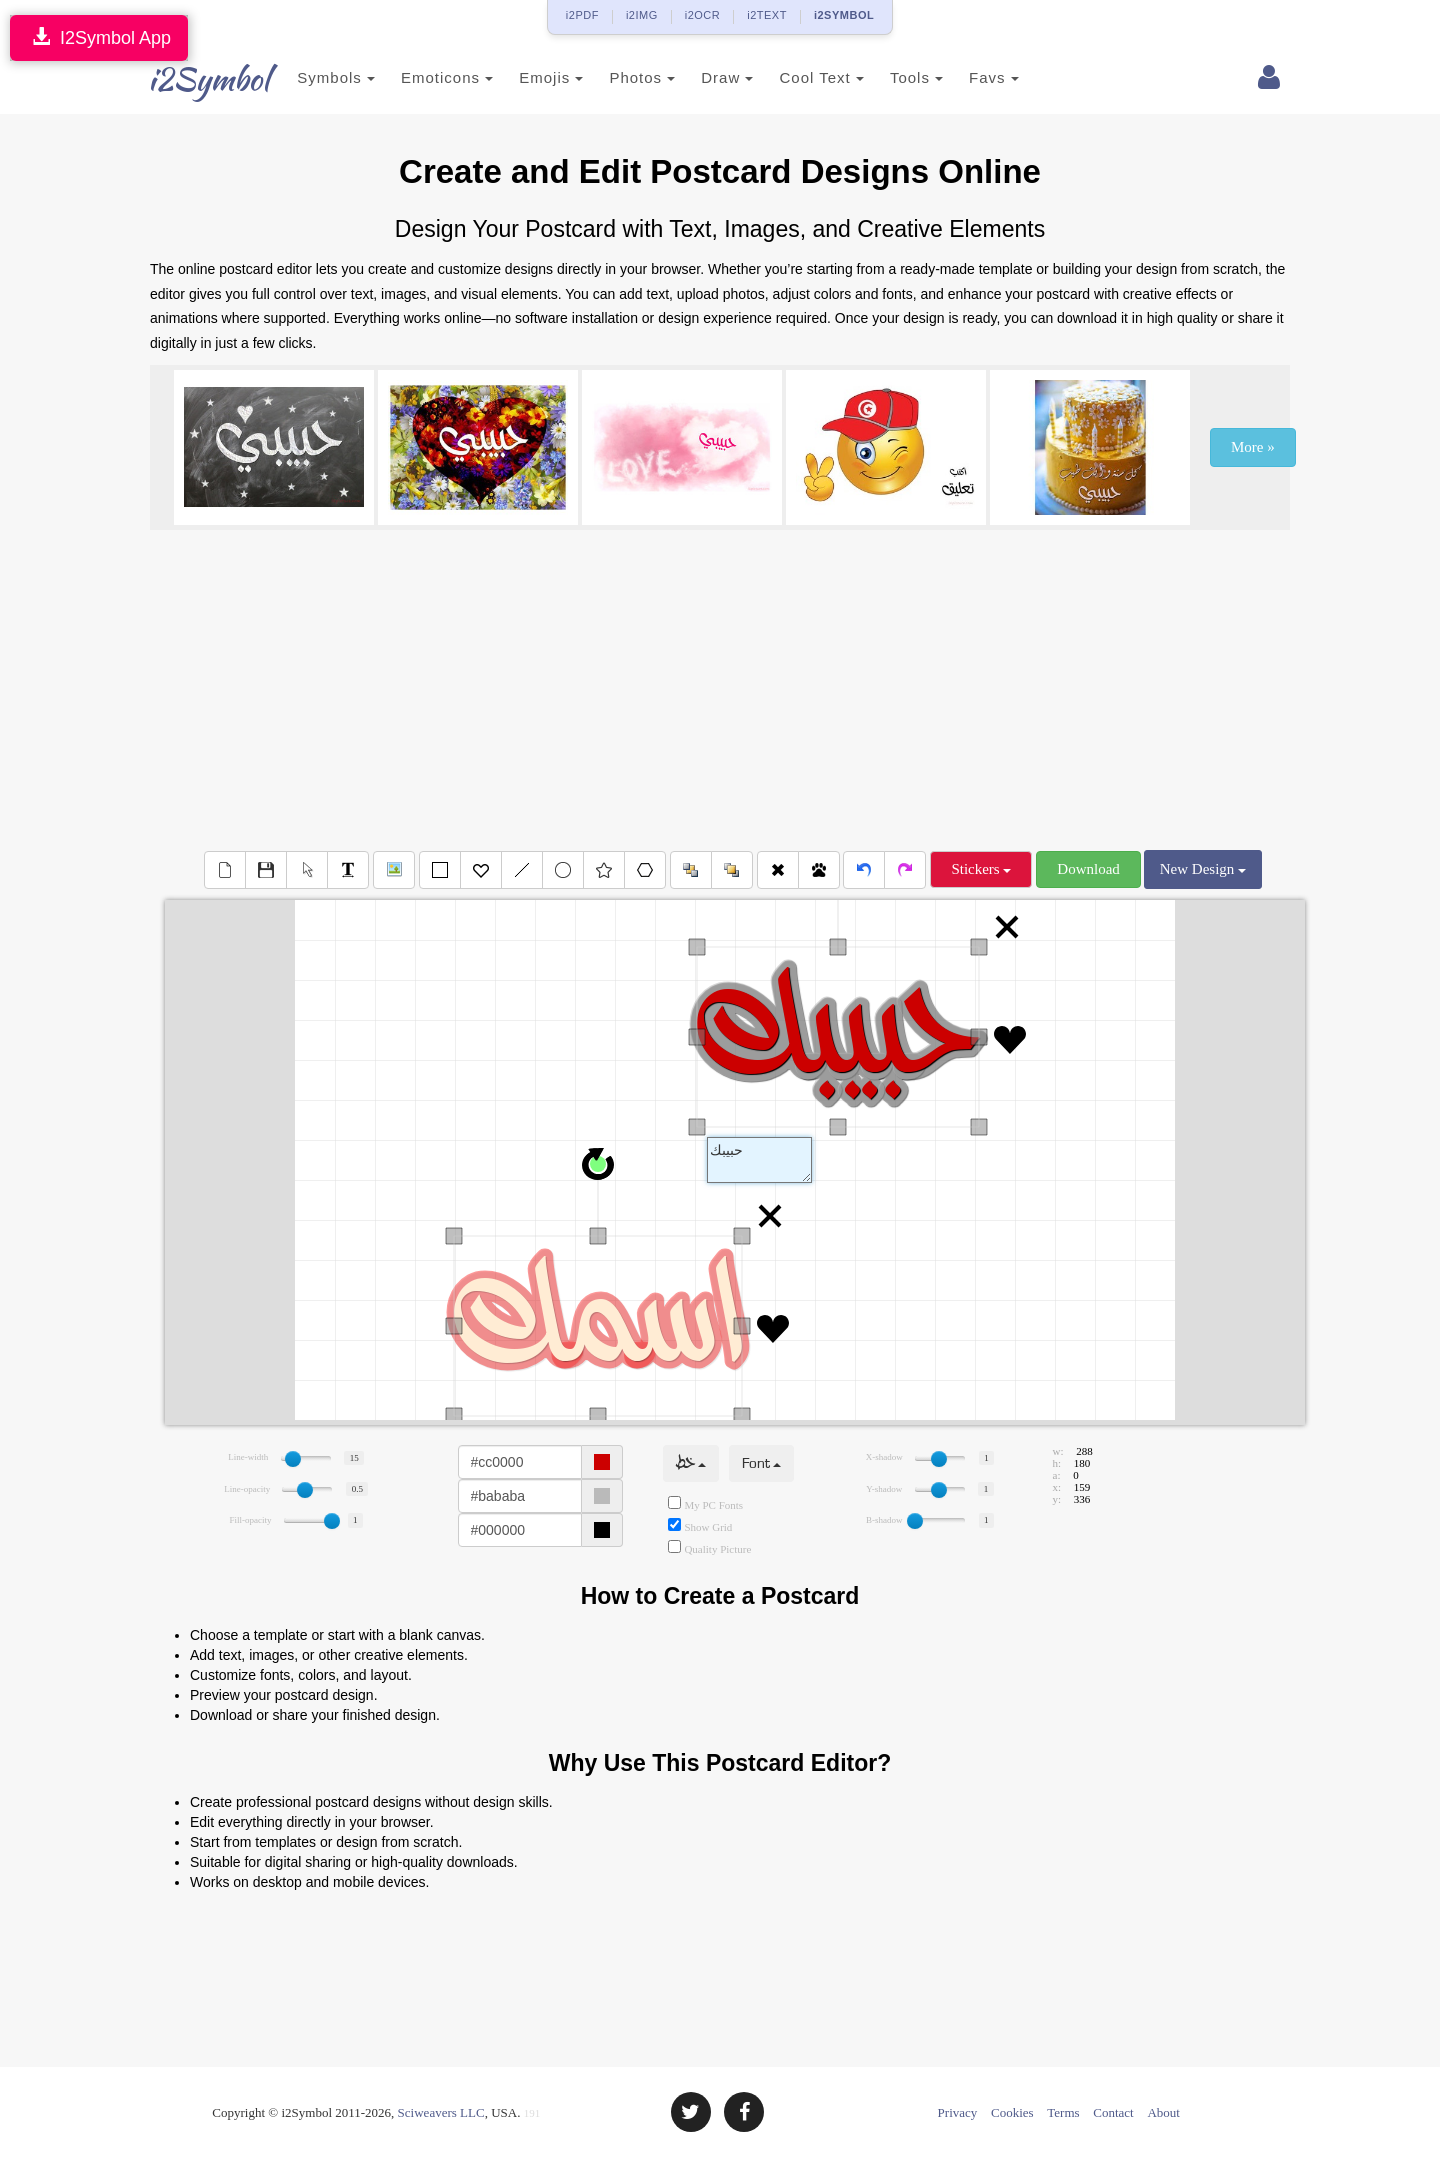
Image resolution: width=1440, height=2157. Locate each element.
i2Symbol (190, 79)
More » (1253, 447)
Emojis (527, 77)
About (1163, 2112)
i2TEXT (767, 15)
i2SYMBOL (844, 15)
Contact (1113, 2112)
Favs (970, 77)
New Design (1203, 869)
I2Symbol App (99, 37)
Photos (618, 77)
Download (1088, 869)
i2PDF (582, 15)
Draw (703, 77)
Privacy (958, 2112)
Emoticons (423, 77)
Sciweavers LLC (441, 2112)
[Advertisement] (720, 690)
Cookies (1012, 2112)
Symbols (312, 77)
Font (761, 1463)
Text (759, 1160)
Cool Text (797, 77)
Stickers (981, 869)
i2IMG (642, 15)
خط (691, 1463)
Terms (1063, 2112)
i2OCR (703, 15)
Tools (892, 77)
